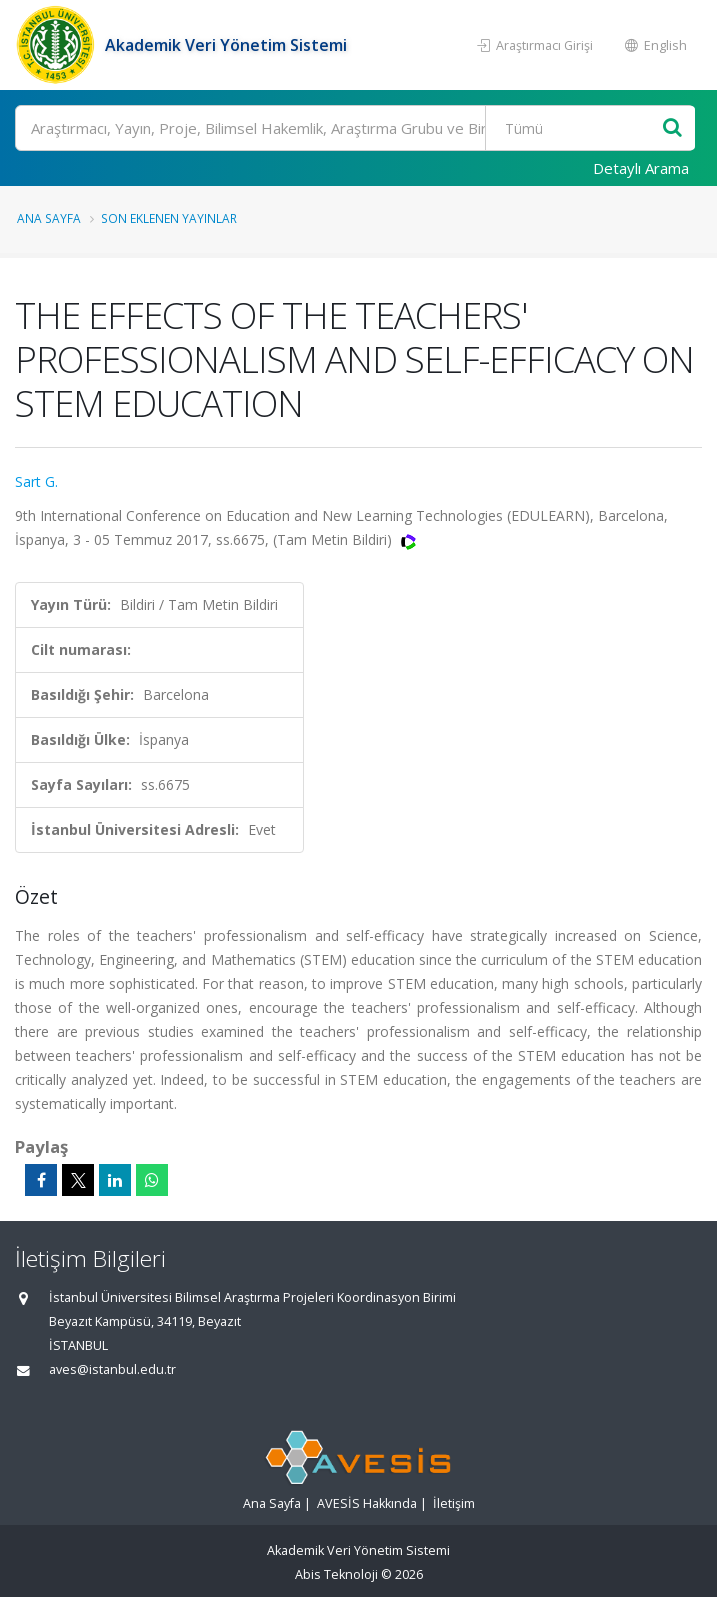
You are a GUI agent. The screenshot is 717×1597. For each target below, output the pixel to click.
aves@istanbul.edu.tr (112, 1369)
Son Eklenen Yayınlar (169, 218)
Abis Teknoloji (336, 1574)
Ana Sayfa (49, 218)
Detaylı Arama (641, 168)
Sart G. (36, 481)
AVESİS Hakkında (367, 1503)
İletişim (454, 1503)
